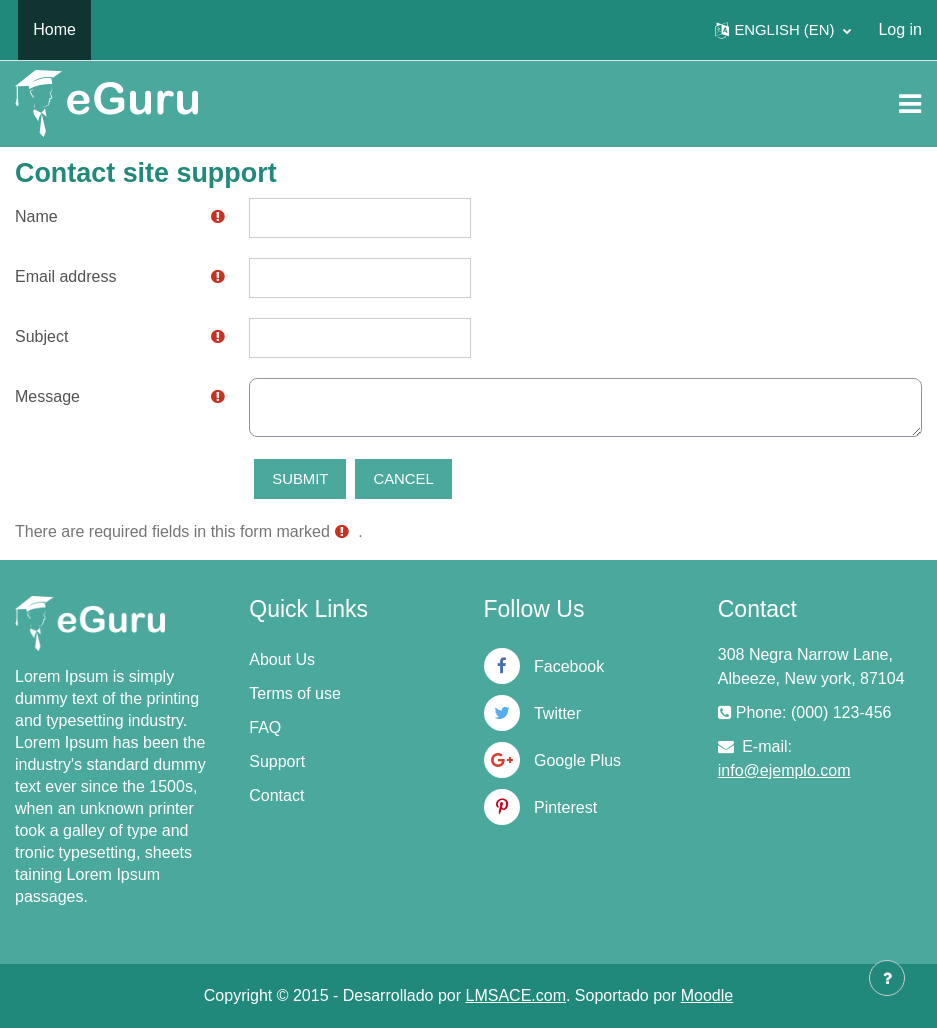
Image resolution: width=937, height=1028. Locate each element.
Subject (41, 336)
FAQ (265, 727)
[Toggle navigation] (910, 104)
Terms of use (295, 693)
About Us (282, 659)
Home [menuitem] (54, 29)
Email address (65, 276)
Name (36, 216)
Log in (900, 29)
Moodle (707, 995)
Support (277, 761)
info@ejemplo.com (784, 770)
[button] (783, 30)
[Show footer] (887, 978)
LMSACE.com (516, 995)
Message (47, 396)
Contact (276, 795)
